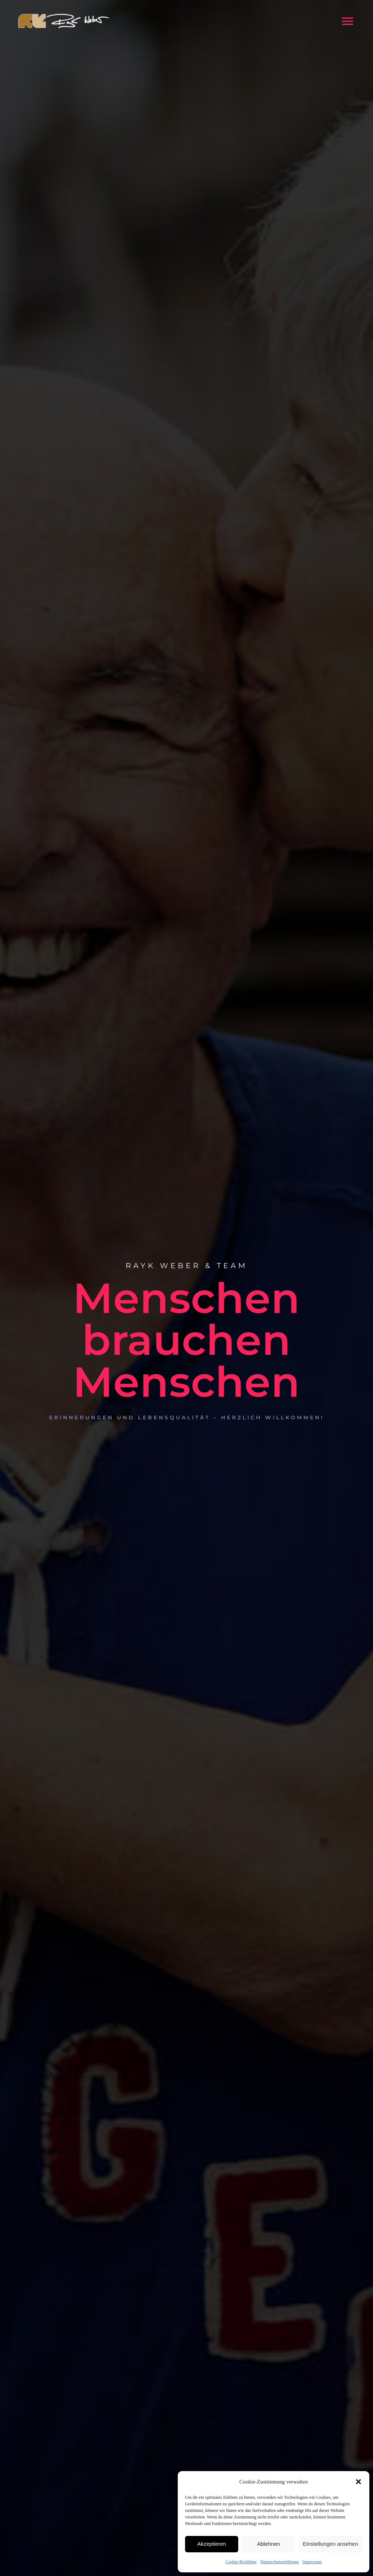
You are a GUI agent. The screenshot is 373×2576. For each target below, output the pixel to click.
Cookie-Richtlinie (241, 2561)
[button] (358, 2481)
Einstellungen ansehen (330, 2544)
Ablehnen (268, 2544)
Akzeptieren (211, 2544)
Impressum (312, 2561)
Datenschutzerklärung (279, 2561)
